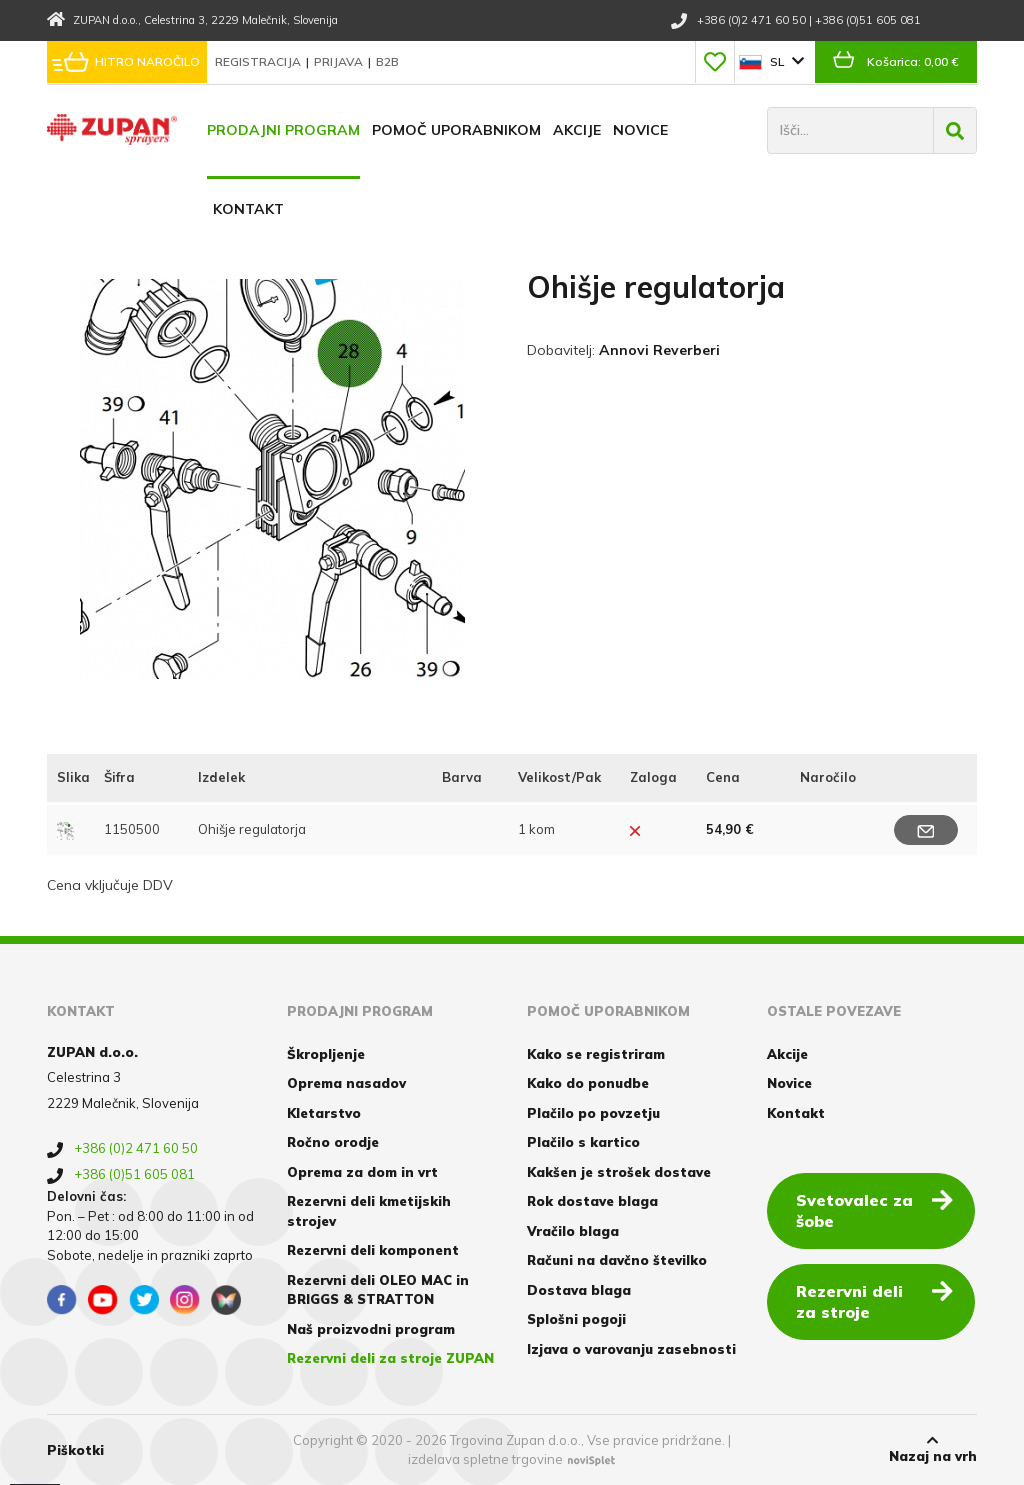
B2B (387, 61)
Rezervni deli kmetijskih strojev (369, 1210)
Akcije (577, 130)
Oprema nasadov (346, 1082)
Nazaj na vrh (933, 1448)
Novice (640, 130)
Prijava (340, 61)
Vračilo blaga (573, 1230)
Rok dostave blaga (592, 1200)
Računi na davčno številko (617, 1259)
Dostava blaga (579, 1289)
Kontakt (248, 209)
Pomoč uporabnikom (456, 130)
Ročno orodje (333, 1141)
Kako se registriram (596, 1053)
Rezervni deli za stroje (875, 1299)
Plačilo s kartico (583, 1141)
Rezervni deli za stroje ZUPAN (390, 1357)
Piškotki (75, 1448)
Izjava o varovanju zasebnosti (631, 1348)
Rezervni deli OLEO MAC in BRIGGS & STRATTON (378, 1289)
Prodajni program (283, 130)
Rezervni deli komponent (373, 1249)
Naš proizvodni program (371, 1328)
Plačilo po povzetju (593, 1112)
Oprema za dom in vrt (362, 1171)
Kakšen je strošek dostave (619, 1171)
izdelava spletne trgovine (485, 1458)
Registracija (259, 61)
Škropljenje (326, 1053)
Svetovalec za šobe (875, 1208)
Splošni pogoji (576, 1318)
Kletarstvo (324, 1112)
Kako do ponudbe (588, 1082)
